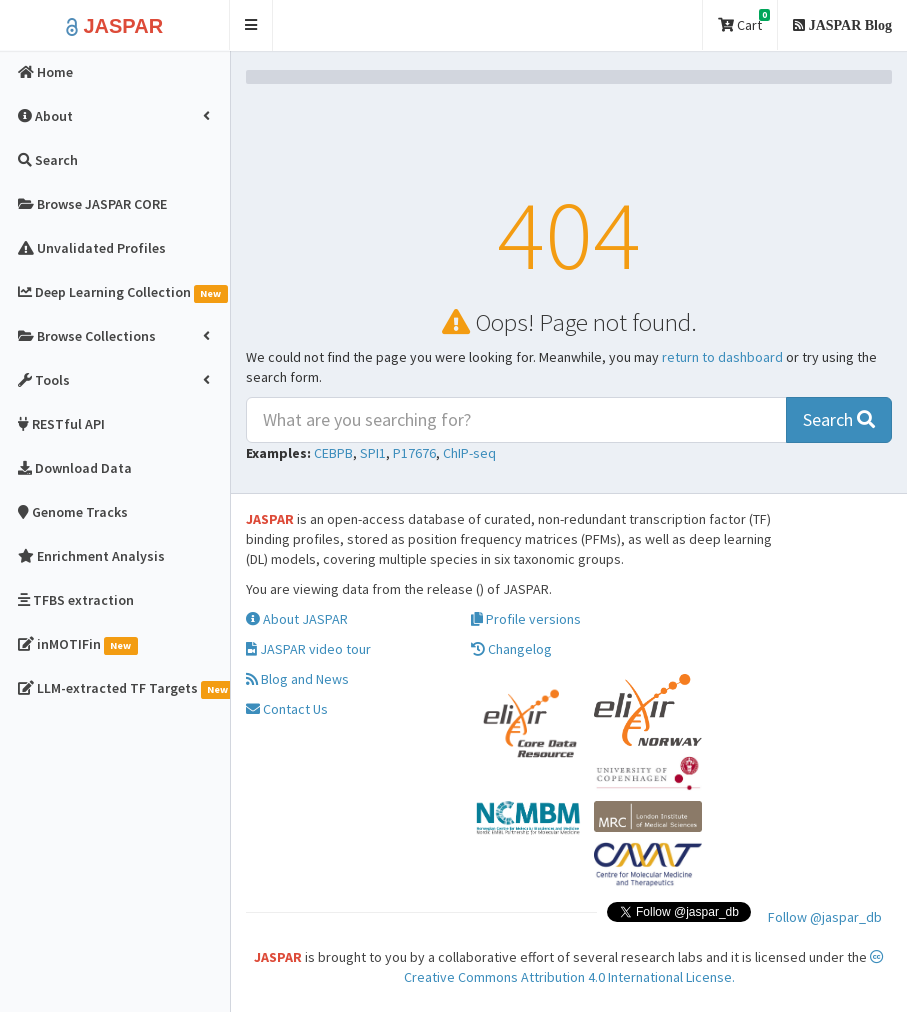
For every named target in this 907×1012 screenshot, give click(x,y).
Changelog (511, 649)
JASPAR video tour (308, 649)
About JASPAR (297, 619)
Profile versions (526, 619)
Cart (744, 21)
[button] (251, 25)
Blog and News (297, 679)
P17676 (414, 453)
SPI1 (373, 453)
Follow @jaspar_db (825, 917)
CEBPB (333, 453)
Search (839, 419)
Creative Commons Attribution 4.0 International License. (644, 968)
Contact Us (287, 709)
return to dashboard (722, 357)
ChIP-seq (469, 453)
